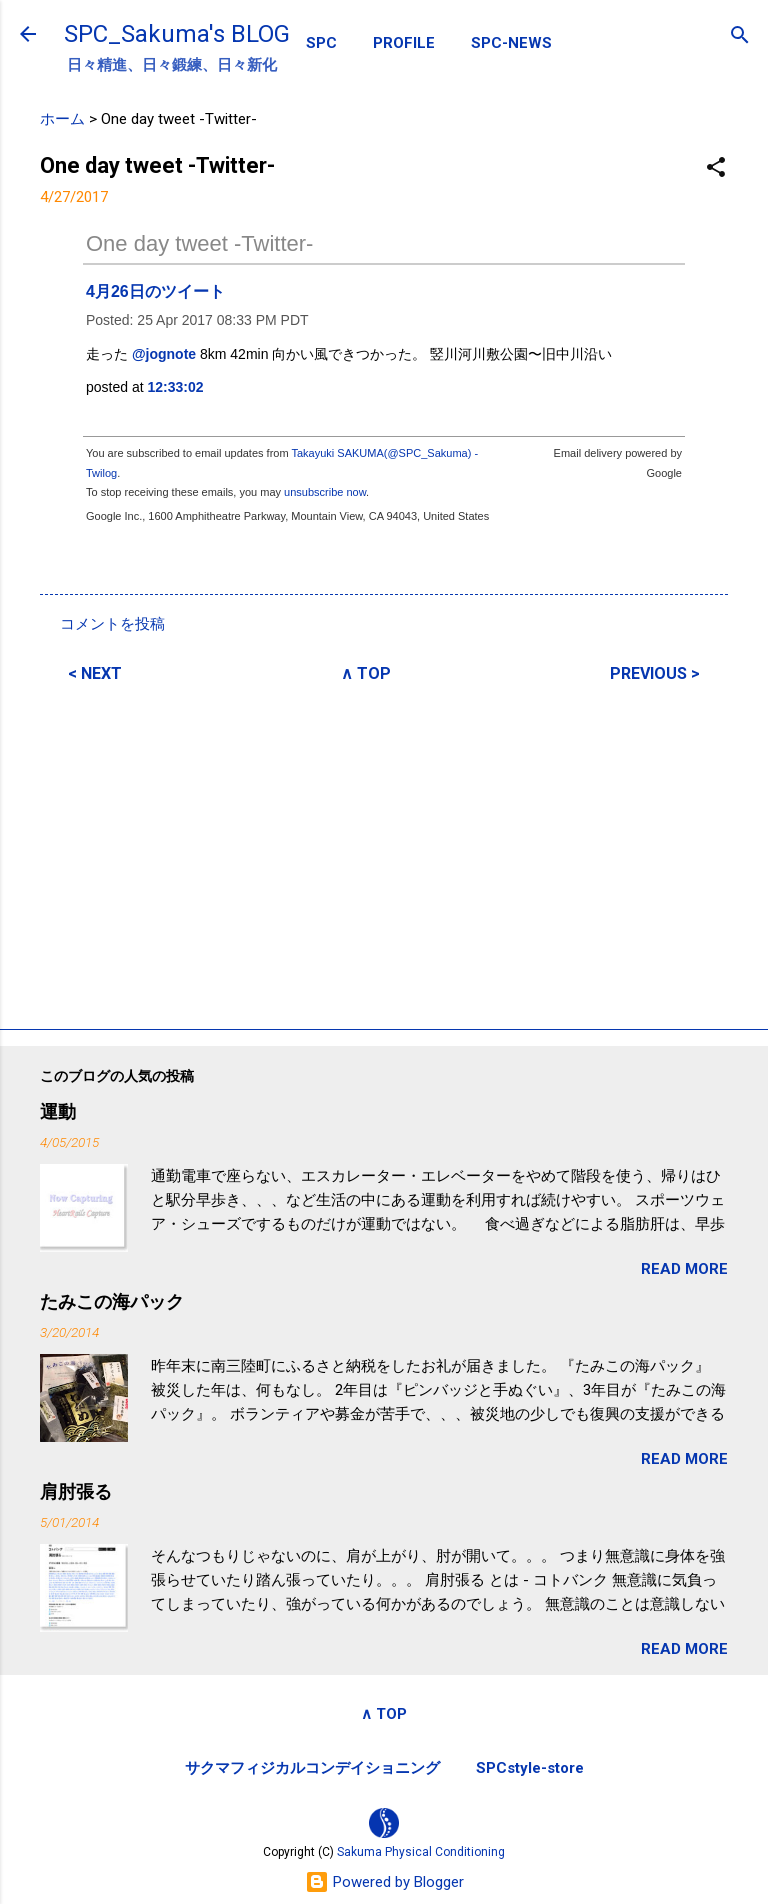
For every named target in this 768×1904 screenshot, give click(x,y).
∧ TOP (366, 673)
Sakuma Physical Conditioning (421, 1852)
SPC (321, 43)
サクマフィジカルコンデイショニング (312, 1768)
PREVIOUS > (655, 673)
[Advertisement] (384, 853)
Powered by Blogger (384, 1882)
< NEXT (95, 673)
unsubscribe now (325, 492)
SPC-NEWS (511, 43)
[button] (716, 168)
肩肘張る (76, 1491)
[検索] (740, 36)
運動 (58, 1111)
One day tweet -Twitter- (199, 243)
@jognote (164, 354)
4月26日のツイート (155, 291)
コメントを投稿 (112, 624)
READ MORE (684, 1269)
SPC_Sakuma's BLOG (177, 34)
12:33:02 (176, 387)
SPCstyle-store (530, 1768)
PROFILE (404, 43)
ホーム (62, 119)
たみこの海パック (112, 1301)
